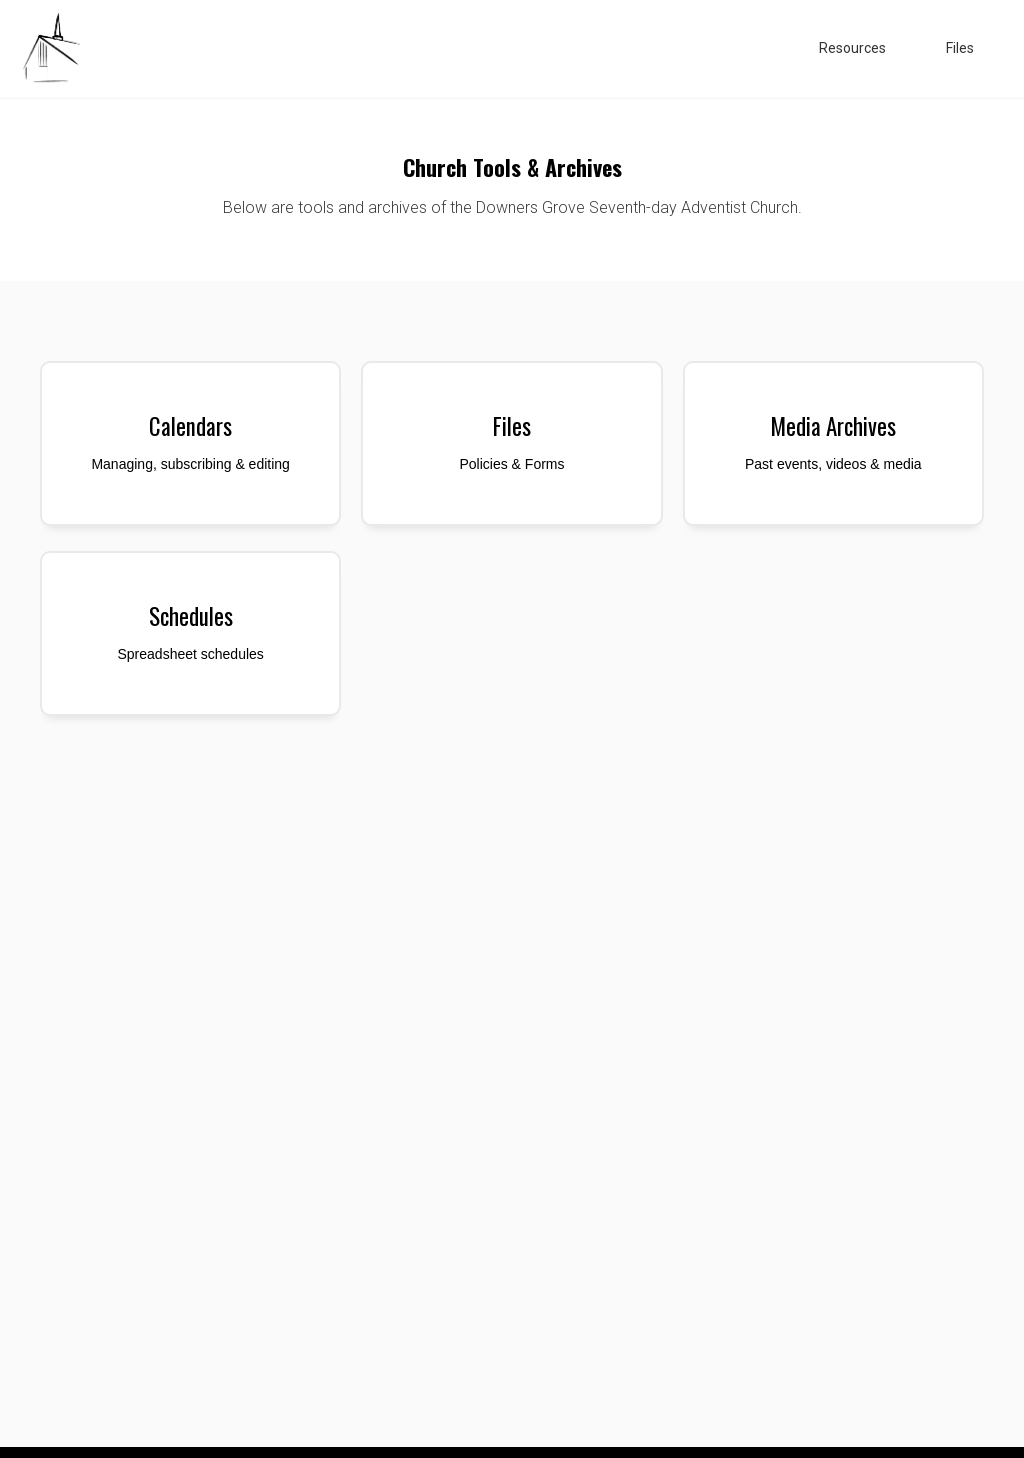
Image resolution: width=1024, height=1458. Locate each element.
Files (960, 48)
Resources (852, 48)
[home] (50, 48)
